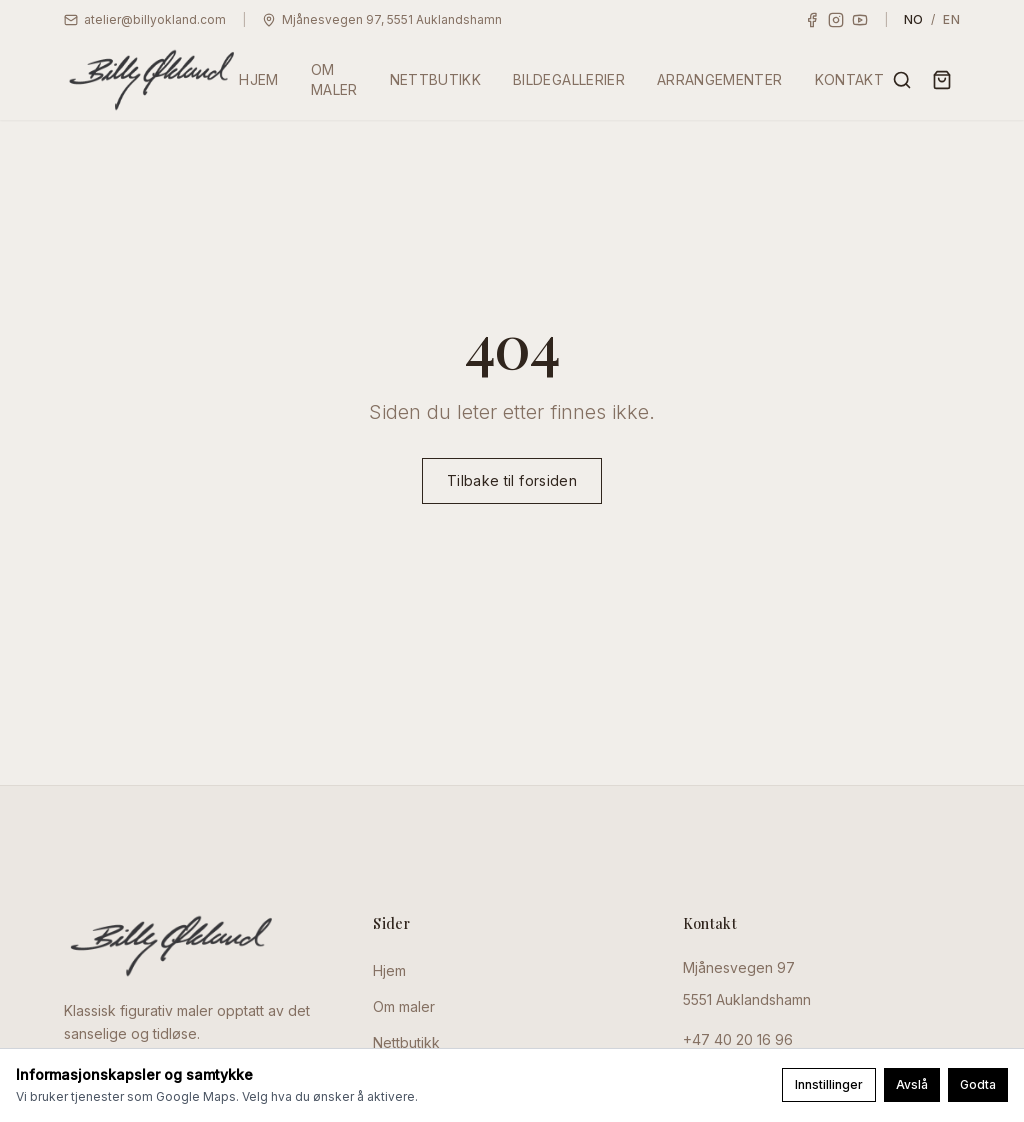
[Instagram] (836, 20)
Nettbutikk (406, 1042)
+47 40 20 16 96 (738, 1039)
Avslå (912, 1084)
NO (914, 19)
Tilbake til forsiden (512, 481)
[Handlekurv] (942, 80)
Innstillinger (829, 1084)
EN (951, 19)
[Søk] (902, 80)
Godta (978, 1084)
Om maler (404, 1006)
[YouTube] (860, 20)
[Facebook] (812, 20)
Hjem (389, 970)
